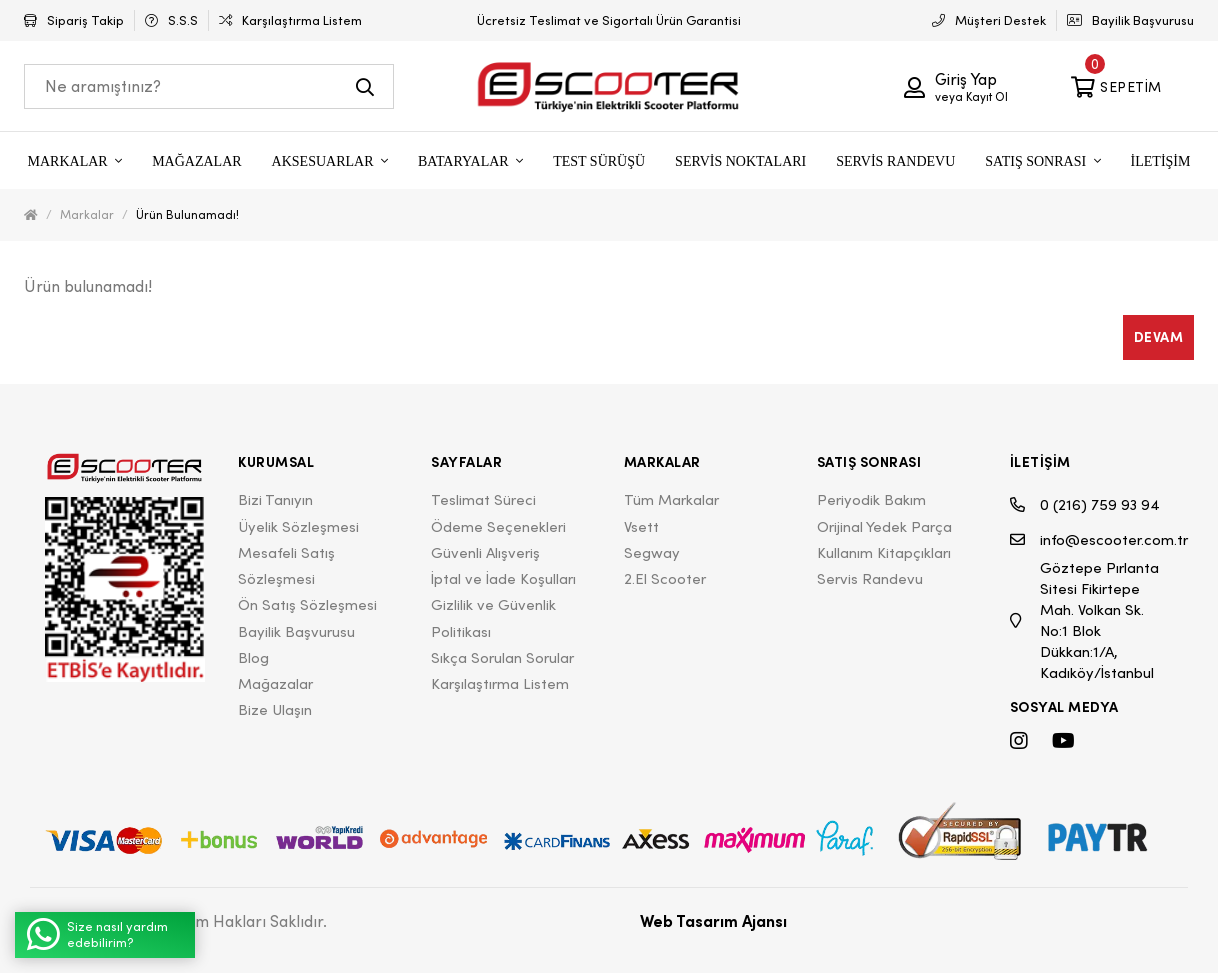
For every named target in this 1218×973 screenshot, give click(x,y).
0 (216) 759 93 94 (1085, 504)
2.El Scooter (665, 578)
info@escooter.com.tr (1091, 539)
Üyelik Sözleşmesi (298, 526)
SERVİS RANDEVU (895, 161)
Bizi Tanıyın (275, 499)
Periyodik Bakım (871, 499)
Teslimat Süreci (483, 499)
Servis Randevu (870, 578)
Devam (1159, 337)
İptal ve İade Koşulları (503, 578)
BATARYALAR (465, 161)
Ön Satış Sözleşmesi (307, 604)
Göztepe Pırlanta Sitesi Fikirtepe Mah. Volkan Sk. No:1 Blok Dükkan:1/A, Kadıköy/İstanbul (1084, 620)
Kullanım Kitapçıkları (884, 552)
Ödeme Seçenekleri (498, 526)
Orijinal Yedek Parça (884, 526)
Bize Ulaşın (275, 709)
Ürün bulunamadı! (187, 214)
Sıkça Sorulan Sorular (502, 657)
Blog (253, 657)
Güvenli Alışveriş (485, 552)
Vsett (641, 526)
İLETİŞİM (1161, 161)
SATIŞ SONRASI (1037, 161)
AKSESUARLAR (324, 161)
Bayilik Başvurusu (296, 631)
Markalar (87, 214)
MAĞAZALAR (196, 161)
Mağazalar (275, 683)
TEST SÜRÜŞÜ (599, 161)
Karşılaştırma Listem (500, 683)
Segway (652, 552)
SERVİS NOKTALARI (740, 161)
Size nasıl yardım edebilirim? (97, 934)
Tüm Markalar (671, 499)
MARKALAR (70, 161)
